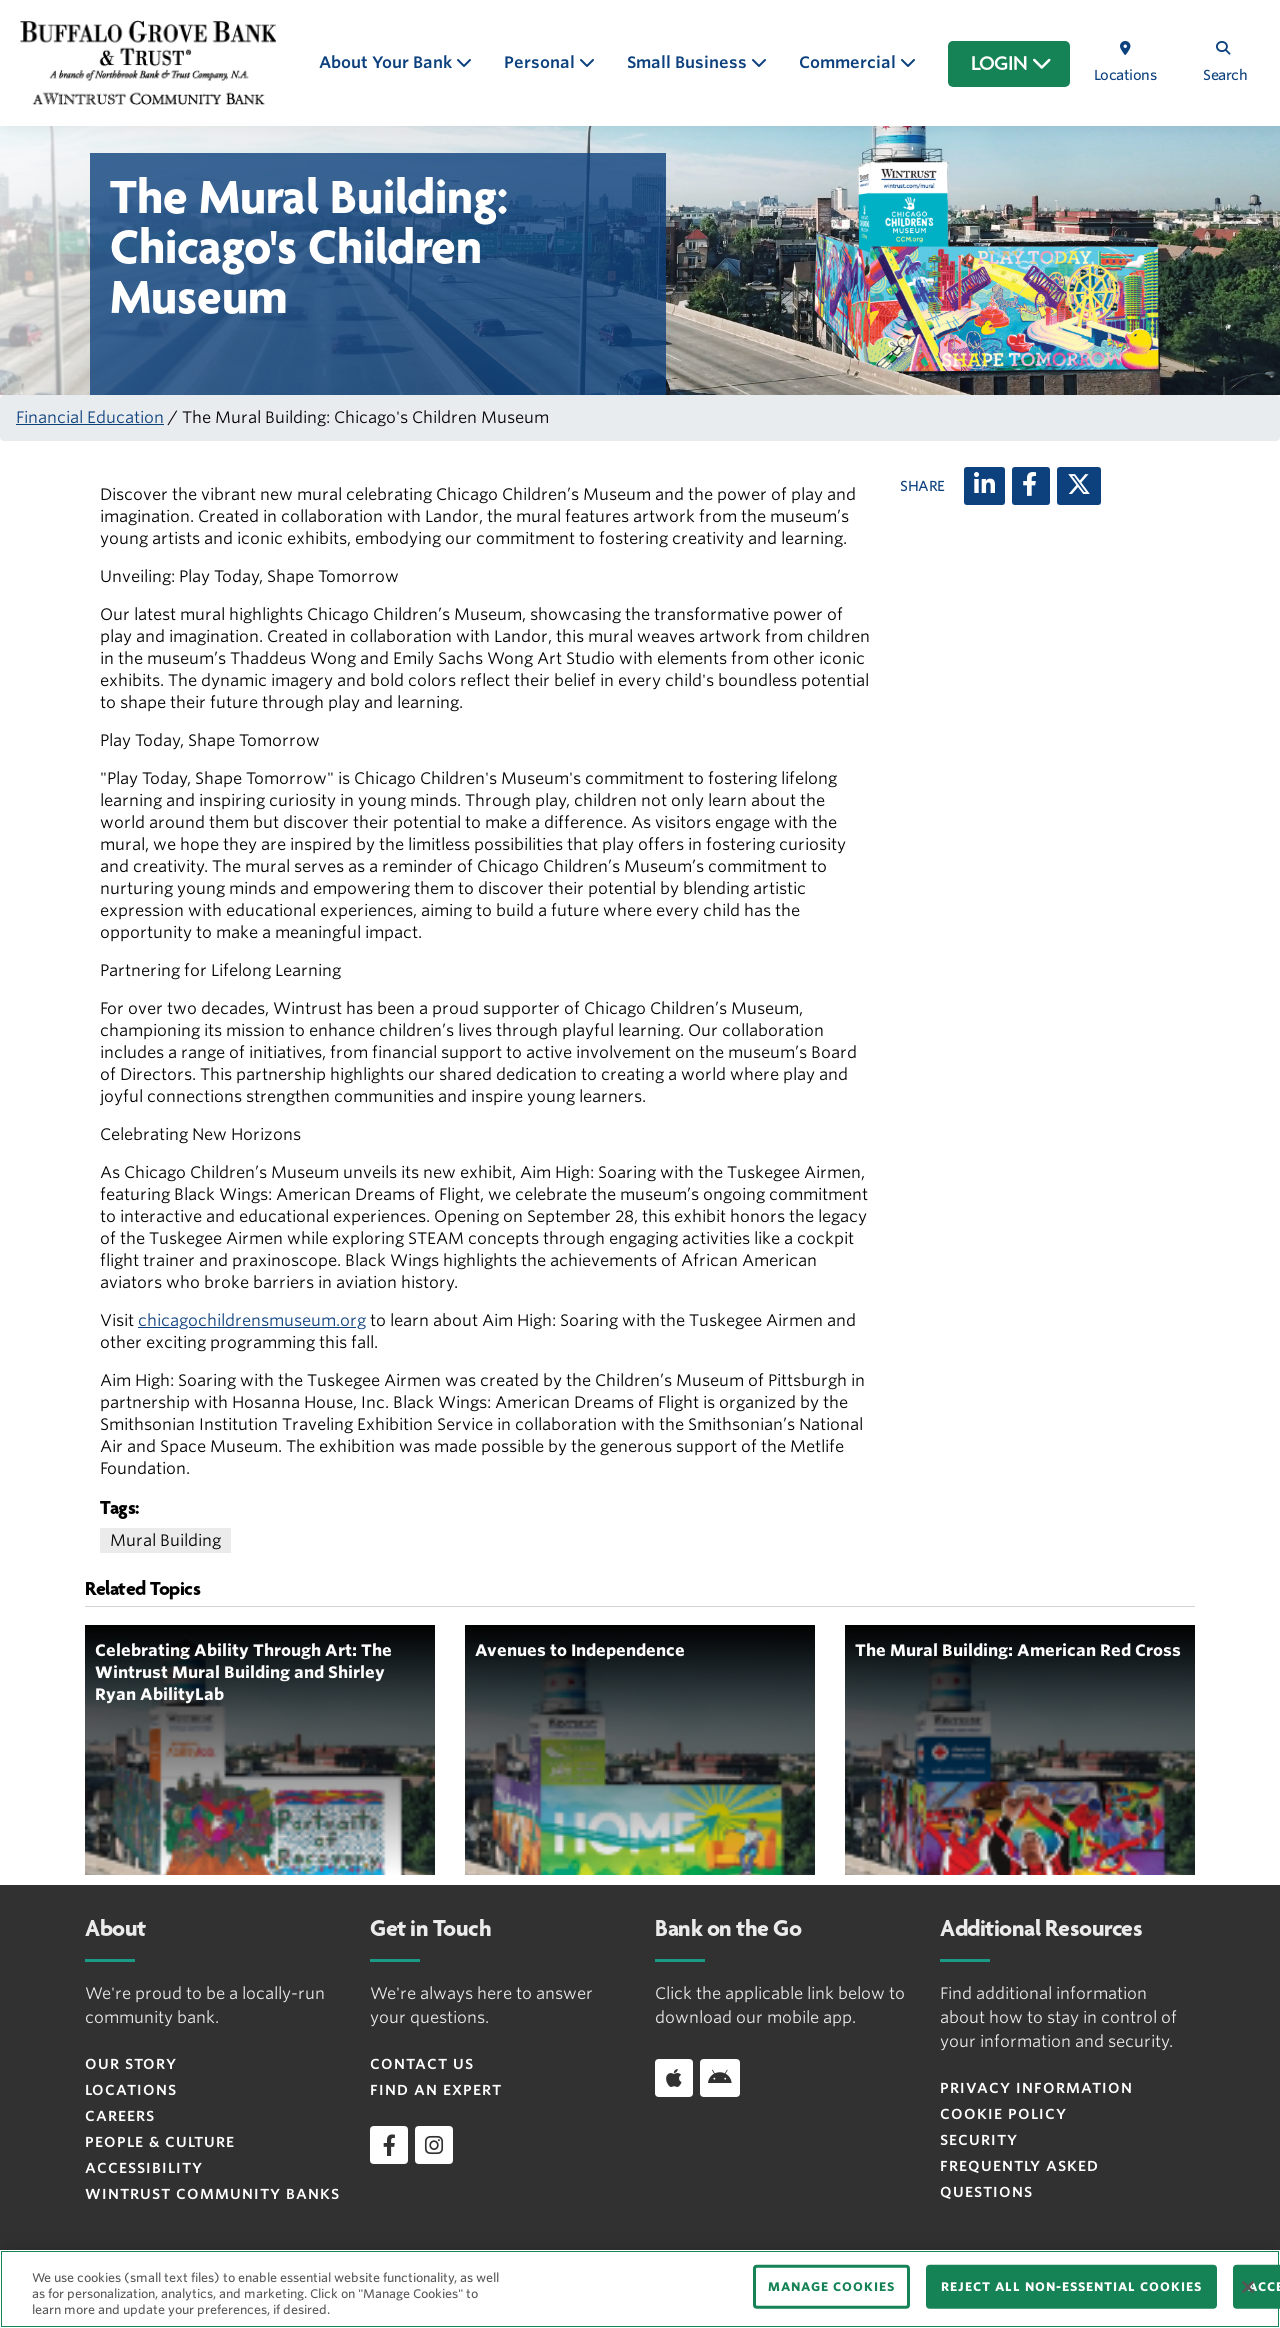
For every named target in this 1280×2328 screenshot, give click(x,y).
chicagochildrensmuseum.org (252, 1320)
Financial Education (90, 417)
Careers (120, 2116)
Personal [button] (541, 62)
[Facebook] (1031, 486)
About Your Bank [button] (387, 62)
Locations (131, 2090)
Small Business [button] (689, 62)
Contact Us (422, 2064)
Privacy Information (1036, 2088)
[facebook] (389, 2145)
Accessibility (144, 2168)
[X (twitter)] (1079, 486)
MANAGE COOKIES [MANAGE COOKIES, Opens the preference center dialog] (831, 2286)
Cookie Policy (1003, 2114)
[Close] (1248, 2287)
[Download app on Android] (720, 2078)
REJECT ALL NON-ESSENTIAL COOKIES (1071, 2286)
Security (979, 2140)
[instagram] (434, 2145)
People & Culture (160, 2142)
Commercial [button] (849, 62)
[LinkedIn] (984, 486)
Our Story (131, 2064)
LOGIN (1011, 64)
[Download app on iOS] (674, 2078)
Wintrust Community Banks (212, 2194)
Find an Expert (436, 2090)
